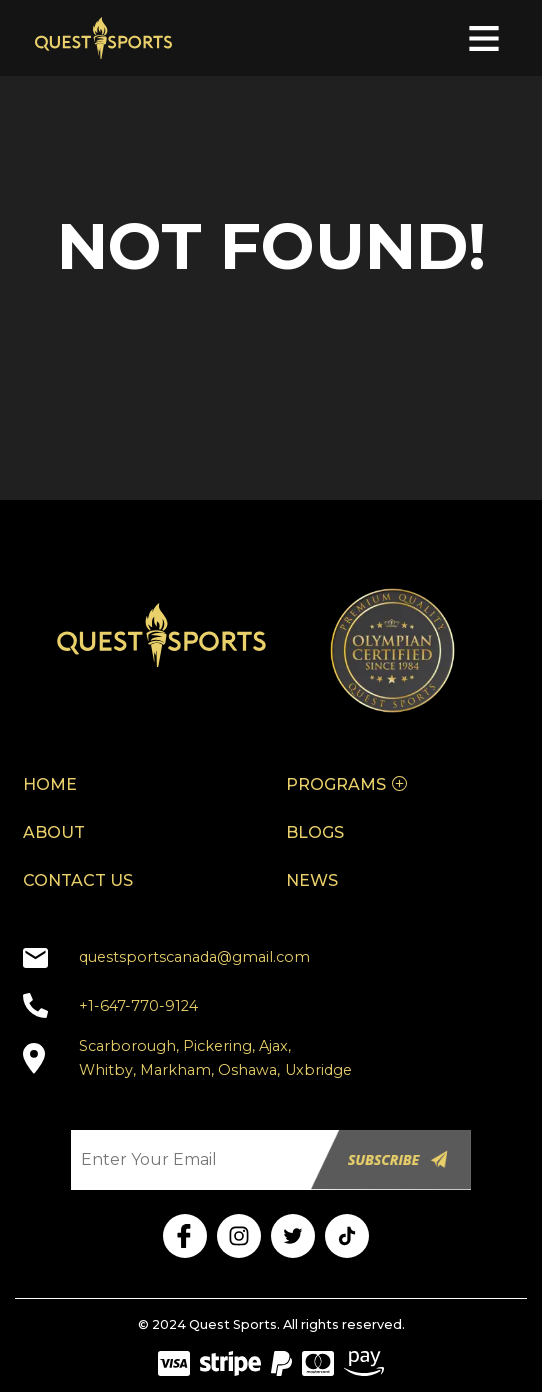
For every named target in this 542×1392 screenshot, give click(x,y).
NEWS (312, 880)
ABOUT (54, 832)
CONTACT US (78, 880)
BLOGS (315, 832)
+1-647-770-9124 (138, 1006)
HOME (50, 784)
